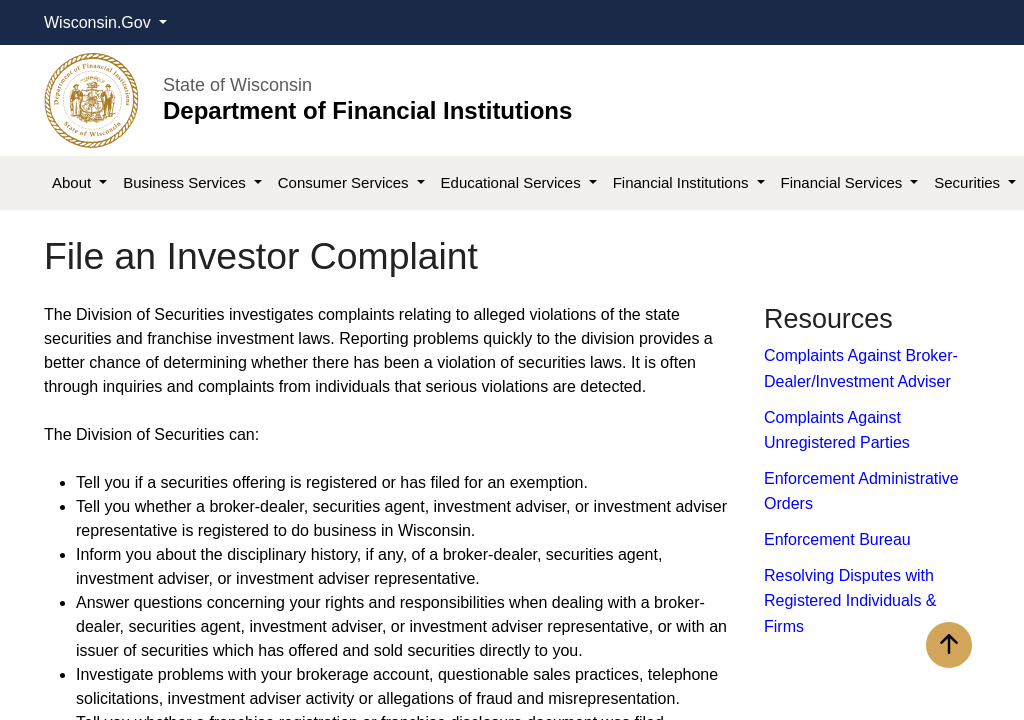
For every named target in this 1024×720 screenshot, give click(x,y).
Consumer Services (345, 182)
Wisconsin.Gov (99, 22)
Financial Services (844, 182)
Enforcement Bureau (837, 539)
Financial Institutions (683, 182)
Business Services (186, 182)
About (73, 182)
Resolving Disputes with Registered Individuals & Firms (850, 601)
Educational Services (513, 182)
